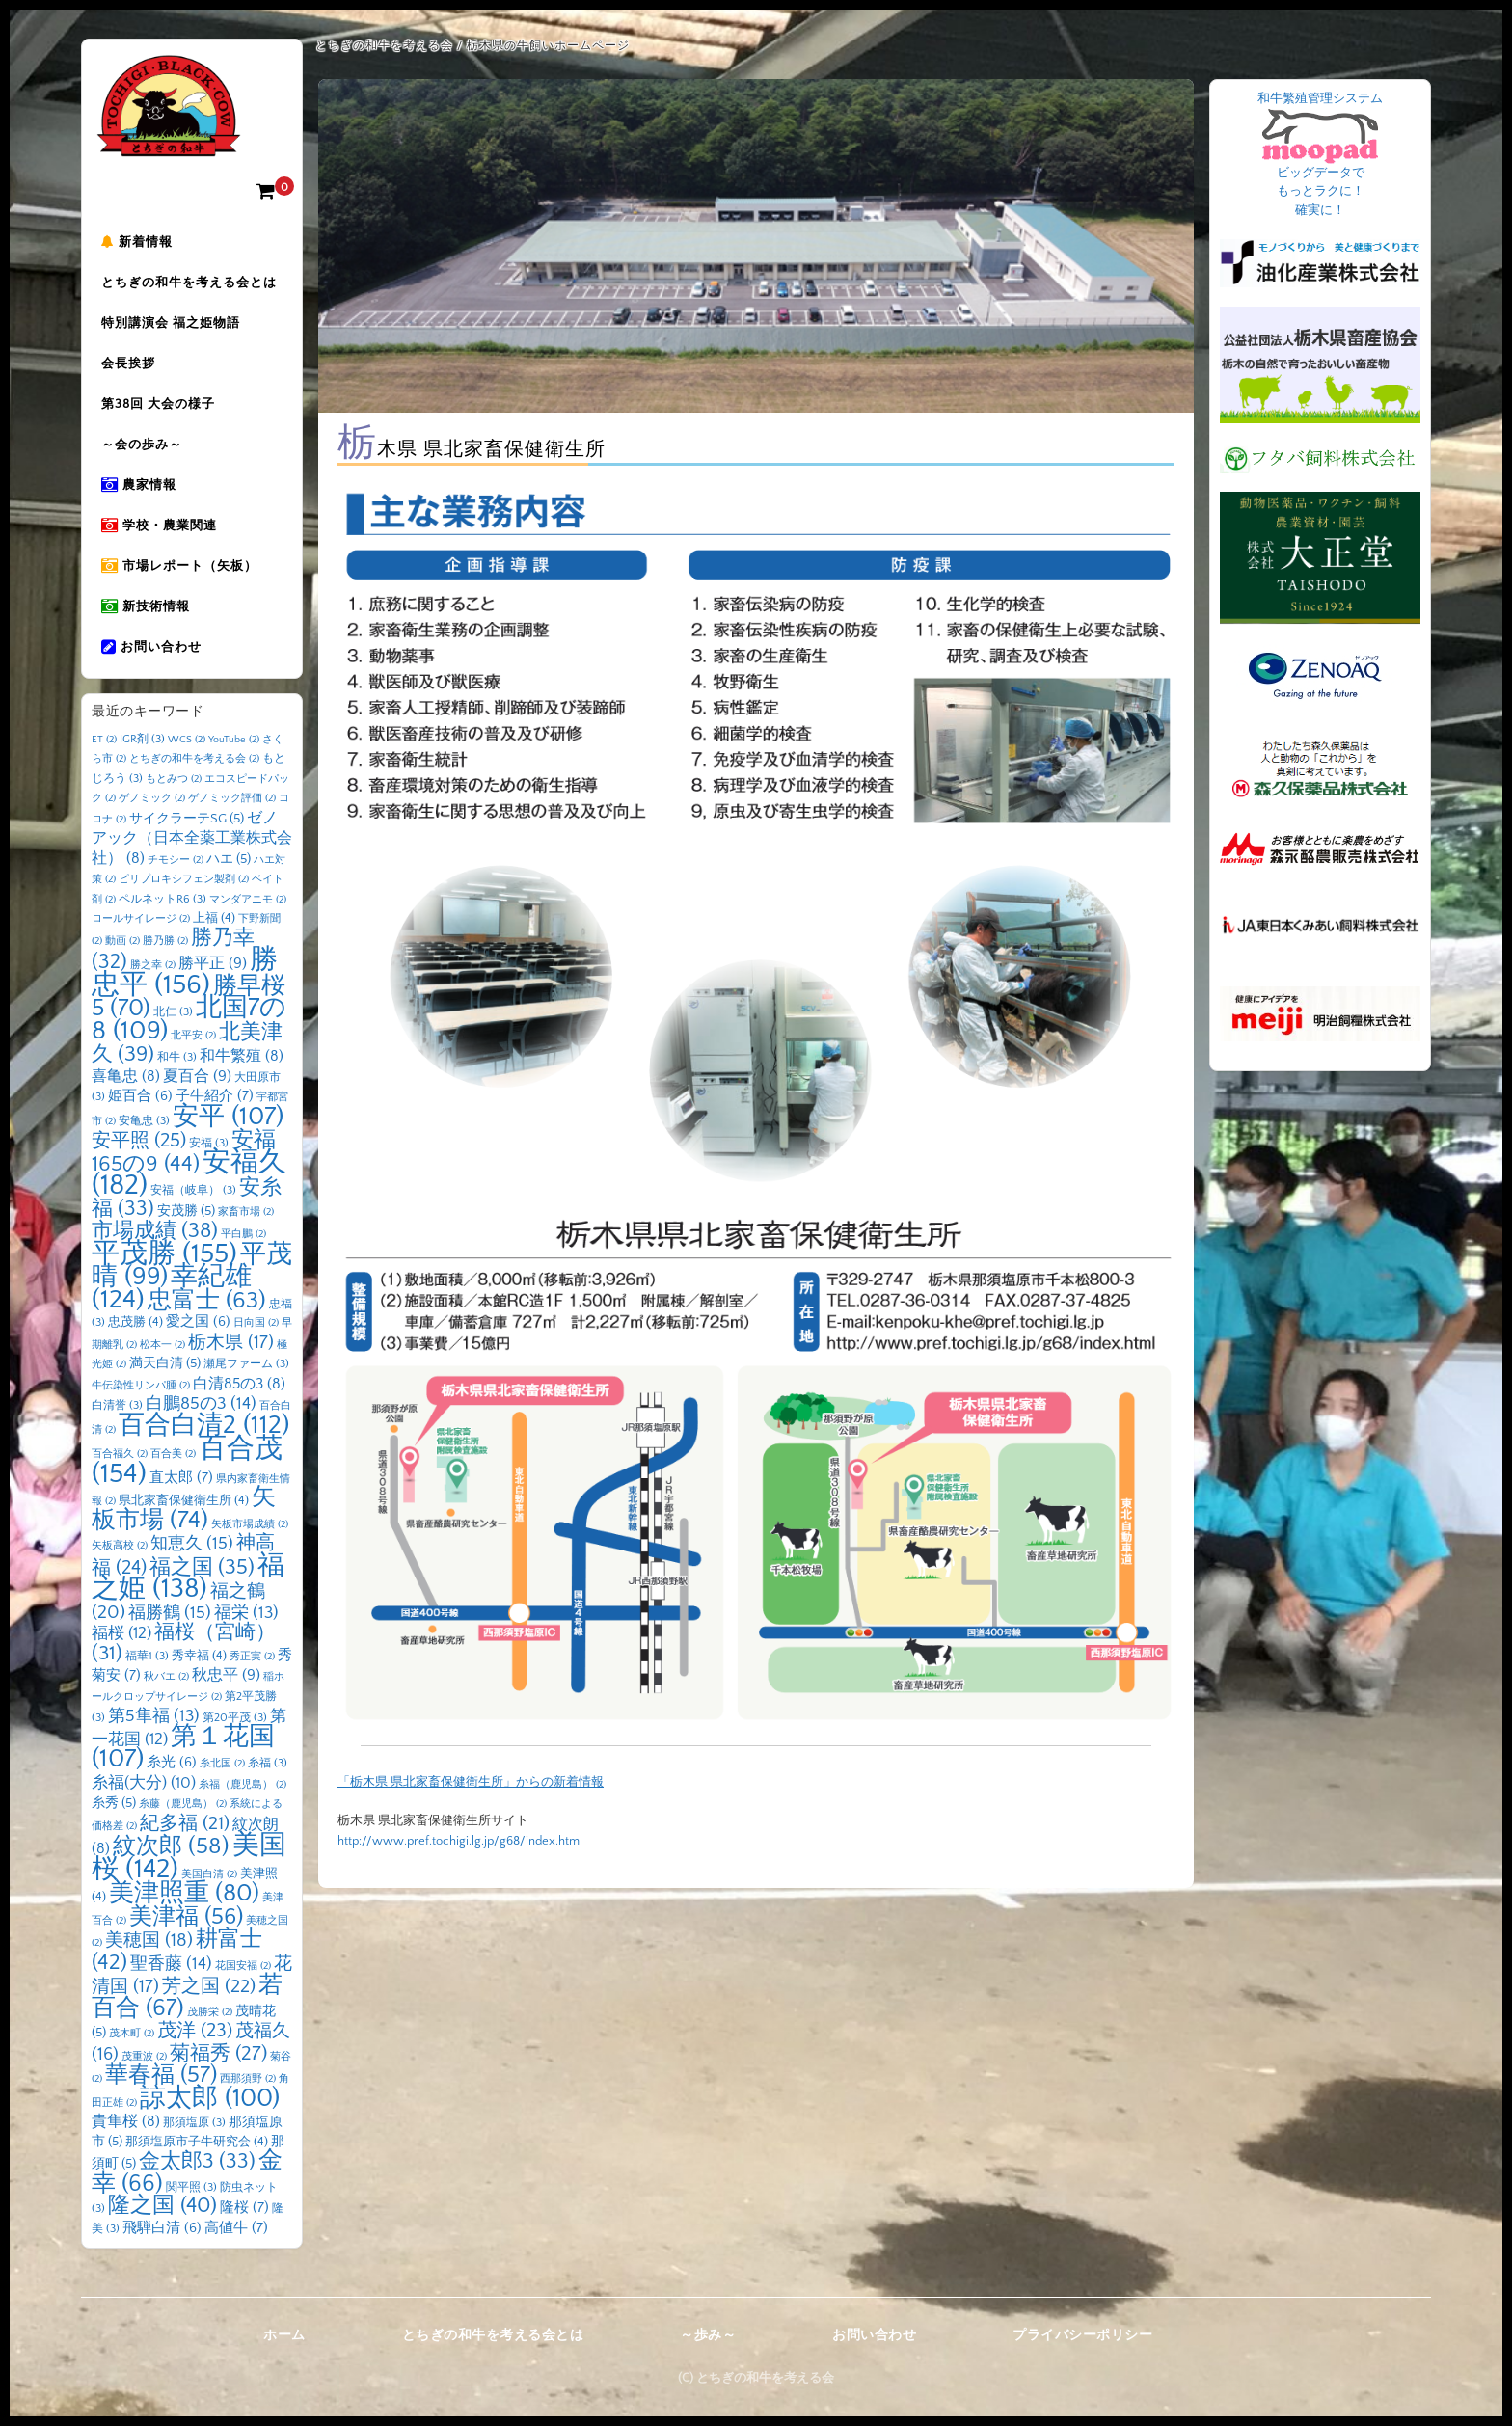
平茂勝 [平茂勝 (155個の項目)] (164, 1254)
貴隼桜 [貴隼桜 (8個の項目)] (126, 2122)
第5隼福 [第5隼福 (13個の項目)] (154, 1716)
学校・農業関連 (159, 525)
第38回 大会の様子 (158, 404)
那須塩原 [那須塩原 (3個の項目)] (194, 2122)
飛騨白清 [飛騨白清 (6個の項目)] (162, 2228)
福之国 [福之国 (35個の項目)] (202, 1567)
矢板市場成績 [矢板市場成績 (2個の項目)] (249, 1524)
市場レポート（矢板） (179, 566)
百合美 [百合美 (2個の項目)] (173, 1454)
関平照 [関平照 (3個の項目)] (191, 2187)
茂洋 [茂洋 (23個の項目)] (194, 2030)
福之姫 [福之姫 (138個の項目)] (188, 1577)
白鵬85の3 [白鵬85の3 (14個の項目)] (201, 1404)
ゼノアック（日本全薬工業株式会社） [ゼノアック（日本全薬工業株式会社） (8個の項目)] (192, 838)
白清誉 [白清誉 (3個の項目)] (117, 1405)
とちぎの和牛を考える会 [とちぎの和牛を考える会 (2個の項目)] (194, 759)
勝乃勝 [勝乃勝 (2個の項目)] (165, 941)
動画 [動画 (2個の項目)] (122, 941)
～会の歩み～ (141, 444)
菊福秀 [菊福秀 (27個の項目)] (218, 2053)
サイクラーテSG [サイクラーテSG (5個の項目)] (186, 818)
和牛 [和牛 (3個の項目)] (177, 1057)
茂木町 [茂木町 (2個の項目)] (131, 2033)
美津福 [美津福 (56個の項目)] (186, 1916)
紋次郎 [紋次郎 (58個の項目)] (171, 1846)
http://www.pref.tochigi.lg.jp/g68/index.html (460, 1840)
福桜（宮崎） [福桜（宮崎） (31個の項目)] (184, 1643)
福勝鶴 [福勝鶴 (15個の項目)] (169, 1613)
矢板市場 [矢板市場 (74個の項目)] (184, 1509)
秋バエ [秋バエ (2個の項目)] (166, 1677)
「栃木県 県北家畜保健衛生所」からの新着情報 (471, 1782)
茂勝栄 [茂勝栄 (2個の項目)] (209, 2012)
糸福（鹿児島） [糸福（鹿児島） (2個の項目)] (242, 1785)
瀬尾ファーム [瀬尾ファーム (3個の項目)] (246, 1364)
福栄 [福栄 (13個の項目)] (246, 1613)
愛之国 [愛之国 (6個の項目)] (198, 1322)
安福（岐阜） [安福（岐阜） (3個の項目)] (193, 1190)
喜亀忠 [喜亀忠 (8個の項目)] (126, 1076)
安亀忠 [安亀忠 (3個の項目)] (144, 1121)
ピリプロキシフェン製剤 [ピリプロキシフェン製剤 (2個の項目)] (184, 879)
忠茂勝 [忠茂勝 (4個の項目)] (135, 1322)
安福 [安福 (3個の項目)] (209, 1143)
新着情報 (137, 242)
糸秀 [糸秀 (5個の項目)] (114, 1803)
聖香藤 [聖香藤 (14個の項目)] (171, 1964)
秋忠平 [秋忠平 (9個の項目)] (226, 1675)
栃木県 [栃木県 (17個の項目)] (231, 1343)
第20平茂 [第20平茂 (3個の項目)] (234, 1718)
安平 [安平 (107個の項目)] (228, 1116)
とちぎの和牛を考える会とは (189, 282)
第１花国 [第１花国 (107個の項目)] (183, 1748)
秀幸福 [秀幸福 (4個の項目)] (199, 1655)
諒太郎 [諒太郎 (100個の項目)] (210, 2098)
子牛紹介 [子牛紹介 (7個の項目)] (215, 1096)
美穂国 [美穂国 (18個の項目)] (149, 1940)
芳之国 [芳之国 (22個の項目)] (209, 1986)
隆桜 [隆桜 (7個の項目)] (244, 2207)
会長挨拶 (128, 363)
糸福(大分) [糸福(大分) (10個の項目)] (144, 1783)
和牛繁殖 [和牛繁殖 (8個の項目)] (242, 1056)
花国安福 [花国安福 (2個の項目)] (243, 1966)
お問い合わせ (151, 647)
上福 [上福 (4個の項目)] (214, 918)
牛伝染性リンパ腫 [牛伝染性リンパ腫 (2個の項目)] (141, 1385)
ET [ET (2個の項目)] (104, 739)
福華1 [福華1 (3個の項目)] (147, 1656)
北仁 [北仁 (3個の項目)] (173, 1012)
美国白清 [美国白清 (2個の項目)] (209, 1874)
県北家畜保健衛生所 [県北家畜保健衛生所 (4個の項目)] (184, 1500)
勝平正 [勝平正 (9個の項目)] (212, 963)
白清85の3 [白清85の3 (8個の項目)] (239, 1384)
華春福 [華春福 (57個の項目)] (161, 2075)
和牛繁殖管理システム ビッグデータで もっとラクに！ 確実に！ (1320, 154)
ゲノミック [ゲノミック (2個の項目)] (152, 798)
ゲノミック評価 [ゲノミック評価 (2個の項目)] (232, 798)
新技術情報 (145, 606)
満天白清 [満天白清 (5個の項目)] (165, 1363)
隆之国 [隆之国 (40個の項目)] (162, 2206)
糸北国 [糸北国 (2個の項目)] (222, 1763)
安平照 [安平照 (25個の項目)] (139, 1140)
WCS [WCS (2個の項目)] (186, 739)
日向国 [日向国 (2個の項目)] (256, 1323)
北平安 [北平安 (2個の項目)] (193, 1035)
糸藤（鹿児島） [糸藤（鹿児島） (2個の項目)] (183, 1804)
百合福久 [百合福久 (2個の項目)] (120, 1454)
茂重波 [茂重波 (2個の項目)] (144, 2056)
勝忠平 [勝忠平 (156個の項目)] (185, 972)
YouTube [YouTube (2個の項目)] (233, 739)
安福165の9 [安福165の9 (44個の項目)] (184, 1152)
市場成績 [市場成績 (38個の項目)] (155, 1231)
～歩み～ (708, 2335)
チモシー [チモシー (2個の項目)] (175, 860)
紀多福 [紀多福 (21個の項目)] (185, 1823)
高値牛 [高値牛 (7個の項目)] (236, 2228)
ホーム (284, 2335)
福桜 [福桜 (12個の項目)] (121, 1633)
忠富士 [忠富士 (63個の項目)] (207, 1300)
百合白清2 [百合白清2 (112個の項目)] (204, 1425)
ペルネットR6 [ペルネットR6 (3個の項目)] (162, 899)
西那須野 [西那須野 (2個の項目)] (248, 2079)
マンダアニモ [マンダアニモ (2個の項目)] (247, 899)
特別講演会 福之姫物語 (170, 323)
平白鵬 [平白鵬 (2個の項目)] (243, 1234)
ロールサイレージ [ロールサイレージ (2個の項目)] (141, 919)
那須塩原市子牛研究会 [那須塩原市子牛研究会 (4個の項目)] (196, 2141)
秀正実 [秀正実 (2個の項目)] (252, 1656)
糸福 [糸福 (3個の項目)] (267, 1763)
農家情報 (138, 485)
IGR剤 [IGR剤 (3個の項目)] (142, 739)
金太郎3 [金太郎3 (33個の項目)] (197, 2161)
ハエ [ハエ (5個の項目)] (228, 859)
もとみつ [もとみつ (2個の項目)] (174, 779)
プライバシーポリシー (1082, 2335)
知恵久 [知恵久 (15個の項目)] (191, 1543)
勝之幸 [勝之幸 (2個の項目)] (153, 965)
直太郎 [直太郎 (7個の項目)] (181, 1477)
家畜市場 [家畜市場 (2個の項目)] (246, 1212)
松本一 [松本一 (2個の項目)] (162, 1345)
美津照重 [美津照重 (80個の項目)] (184, 1893)
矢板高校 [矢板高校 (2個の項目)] (120, 1545)
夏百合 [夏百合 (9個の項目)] (197, 1076)
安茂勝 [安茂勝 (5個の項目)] (186, 1211)
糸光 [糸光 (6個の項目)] (172, 1762)
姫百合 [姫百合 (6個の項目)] (140, 1096)
